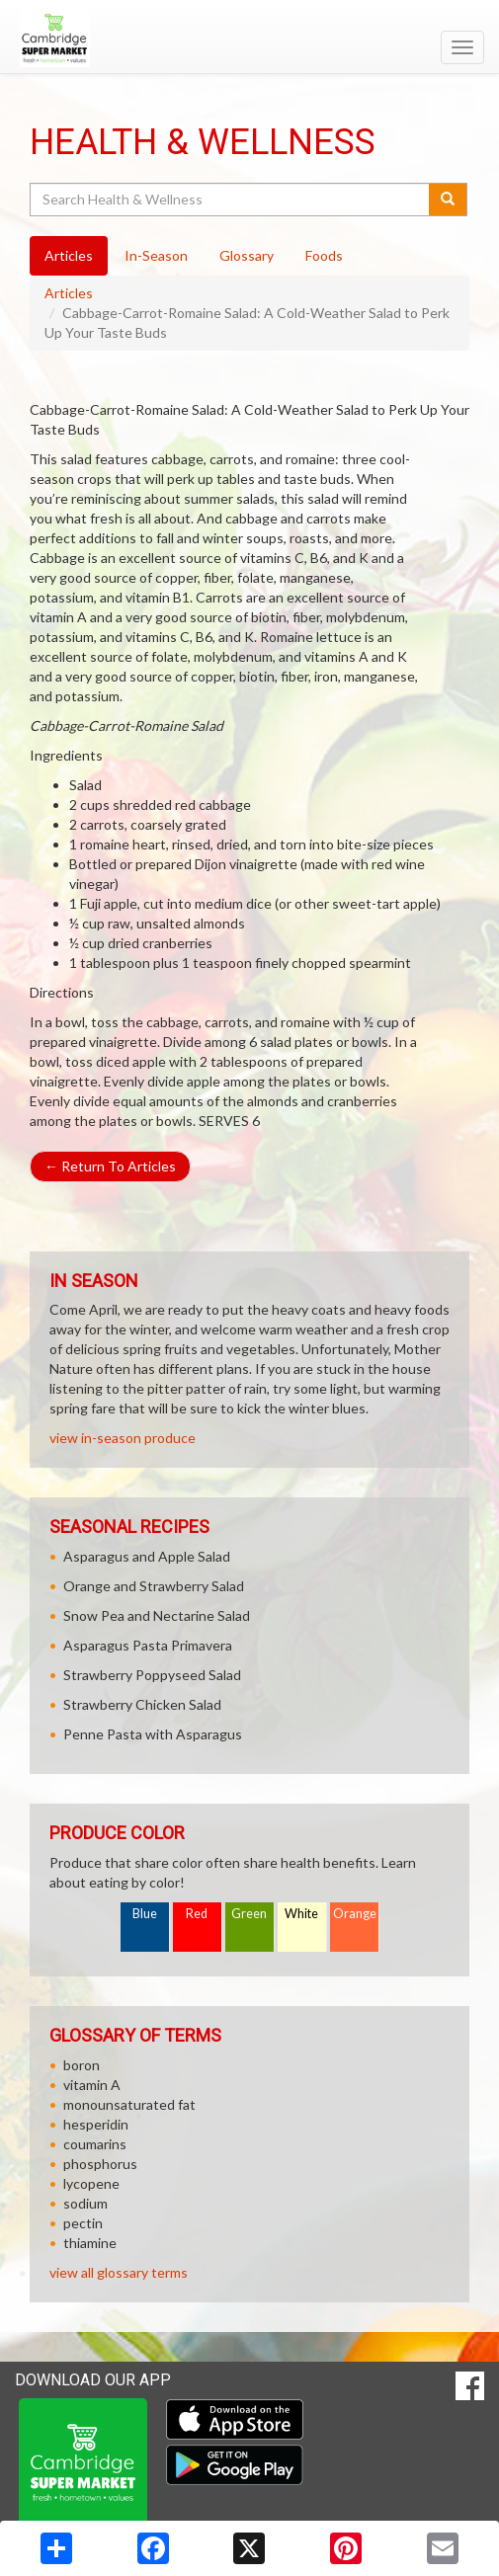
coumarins (94, 2143)
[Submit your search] (448, 199)
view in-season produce (122, 1437)
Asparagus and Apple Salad (146, 1556)
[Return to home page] (249, 38)
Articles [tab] (68, 255)
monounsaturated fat (129, 2104)
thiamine (90, 2242)
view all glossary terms (118, 2272)
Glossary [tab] (246, 255)
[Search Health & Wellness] (231, 199)
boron (81, 2064)
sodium (85, 2203)
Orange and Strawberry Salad (153, 1585)
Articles (68, 292)
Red (197, 1913)
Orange (354, 1913)
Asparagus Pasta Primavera (147, 1645)
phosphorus (100, 2163)
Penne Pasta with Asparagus (152, 1734)
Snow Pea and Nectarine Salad (156, 1615)
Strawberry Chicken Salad (142, 1704)
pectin (83, 2222)
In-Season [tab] (156, 255)
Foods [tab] (324, 255)
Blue (144, 1913)
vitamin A (92, 2084)
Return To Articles (110, 1166)
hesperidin (95, 2124)
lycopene (91, 2183)
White (301, 1913)
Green (249, 1913)
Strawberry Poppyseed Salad (152, 1674)
